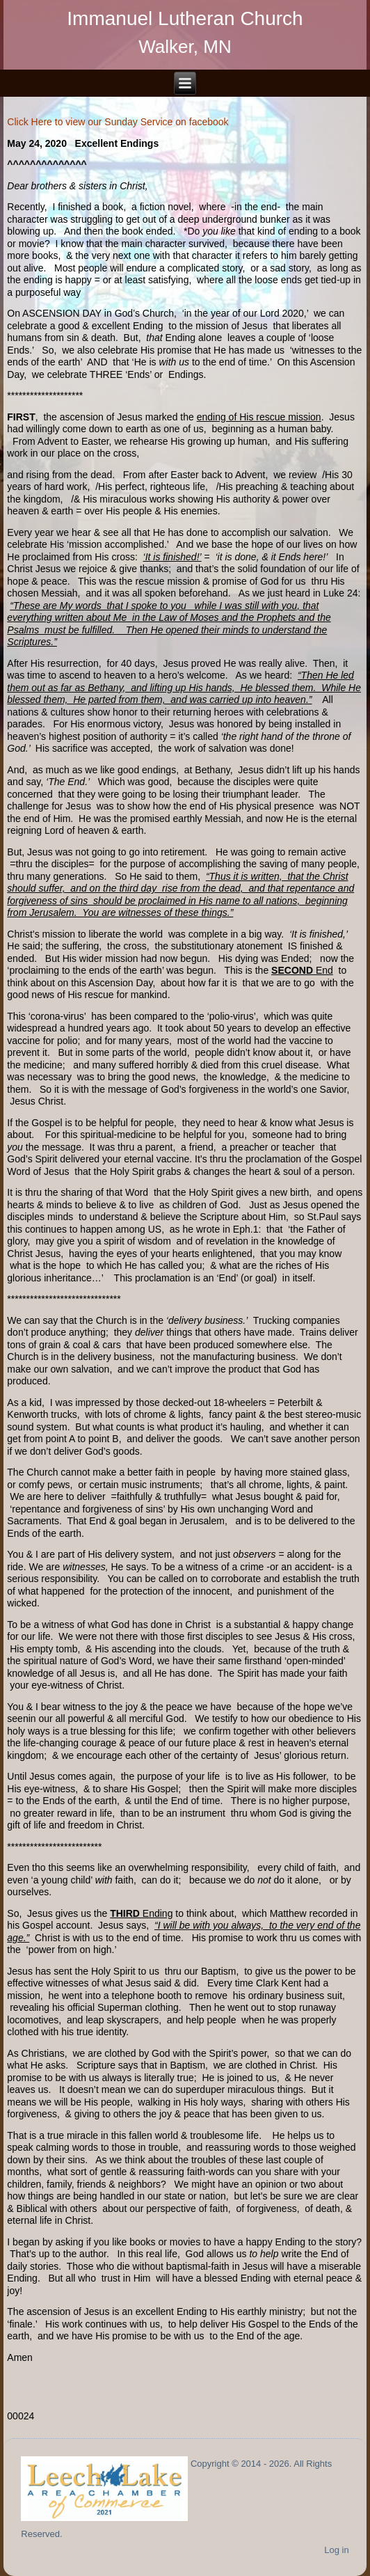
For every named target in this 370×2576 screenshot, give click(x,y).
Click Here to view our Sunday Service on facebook (117, 121)
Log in (336, 2550)
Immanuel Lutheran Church (185, 18)
